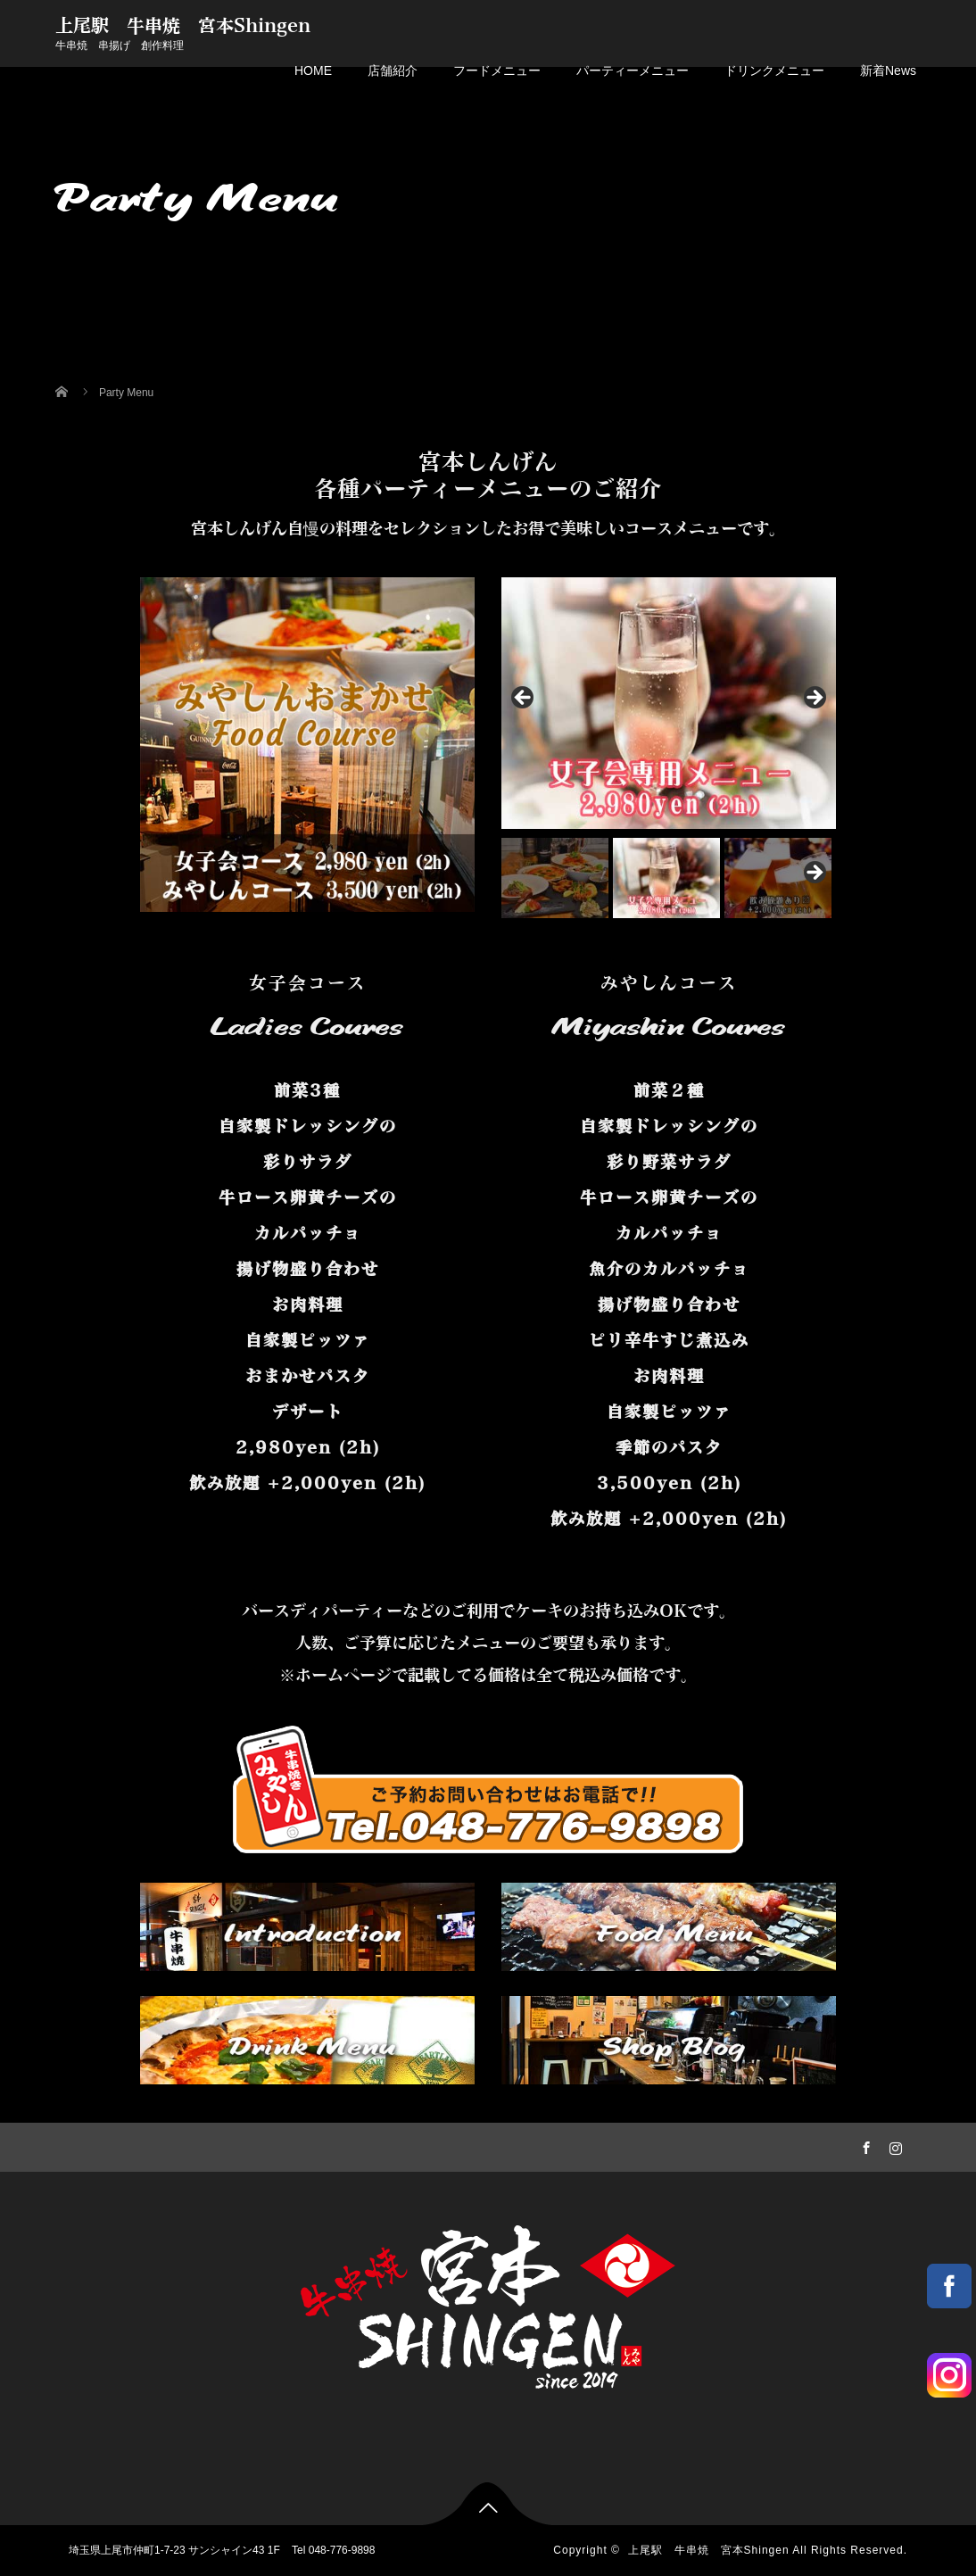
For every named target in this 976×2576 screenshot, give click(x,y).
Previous (523, 698)
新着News (888, 70)
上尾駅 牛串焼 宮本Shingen (182, 26)
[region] (668, 747)
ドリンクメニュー (774, 70)
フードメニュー (497, 70)
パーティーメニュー (632, 70)
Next (813, 698)
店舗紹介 (393, 70)
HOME (313, 70)
